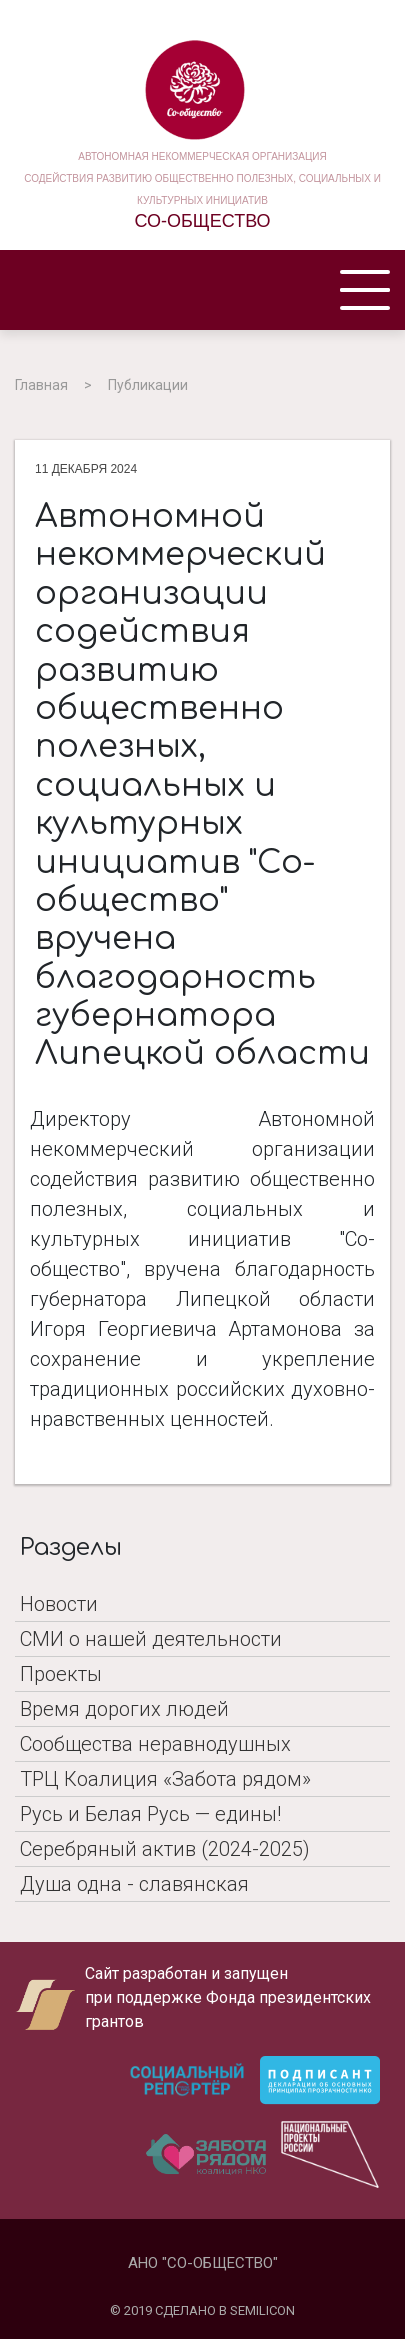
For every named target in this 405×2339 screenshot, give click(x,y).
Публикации (148, 385)
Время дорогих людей (124, 1709)
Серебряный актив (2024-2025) (165, 1849)
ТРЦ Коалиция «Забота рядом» (165, 1779)
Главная (41, 385)
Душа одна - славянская (134, 1884)
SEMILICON (262, 2310)
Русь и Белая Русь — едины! (150, 1814)
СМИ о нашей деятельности (151, 1639)
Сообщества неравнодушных (155, 1744)
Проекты (61, 1674)
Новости (59, 1604)
